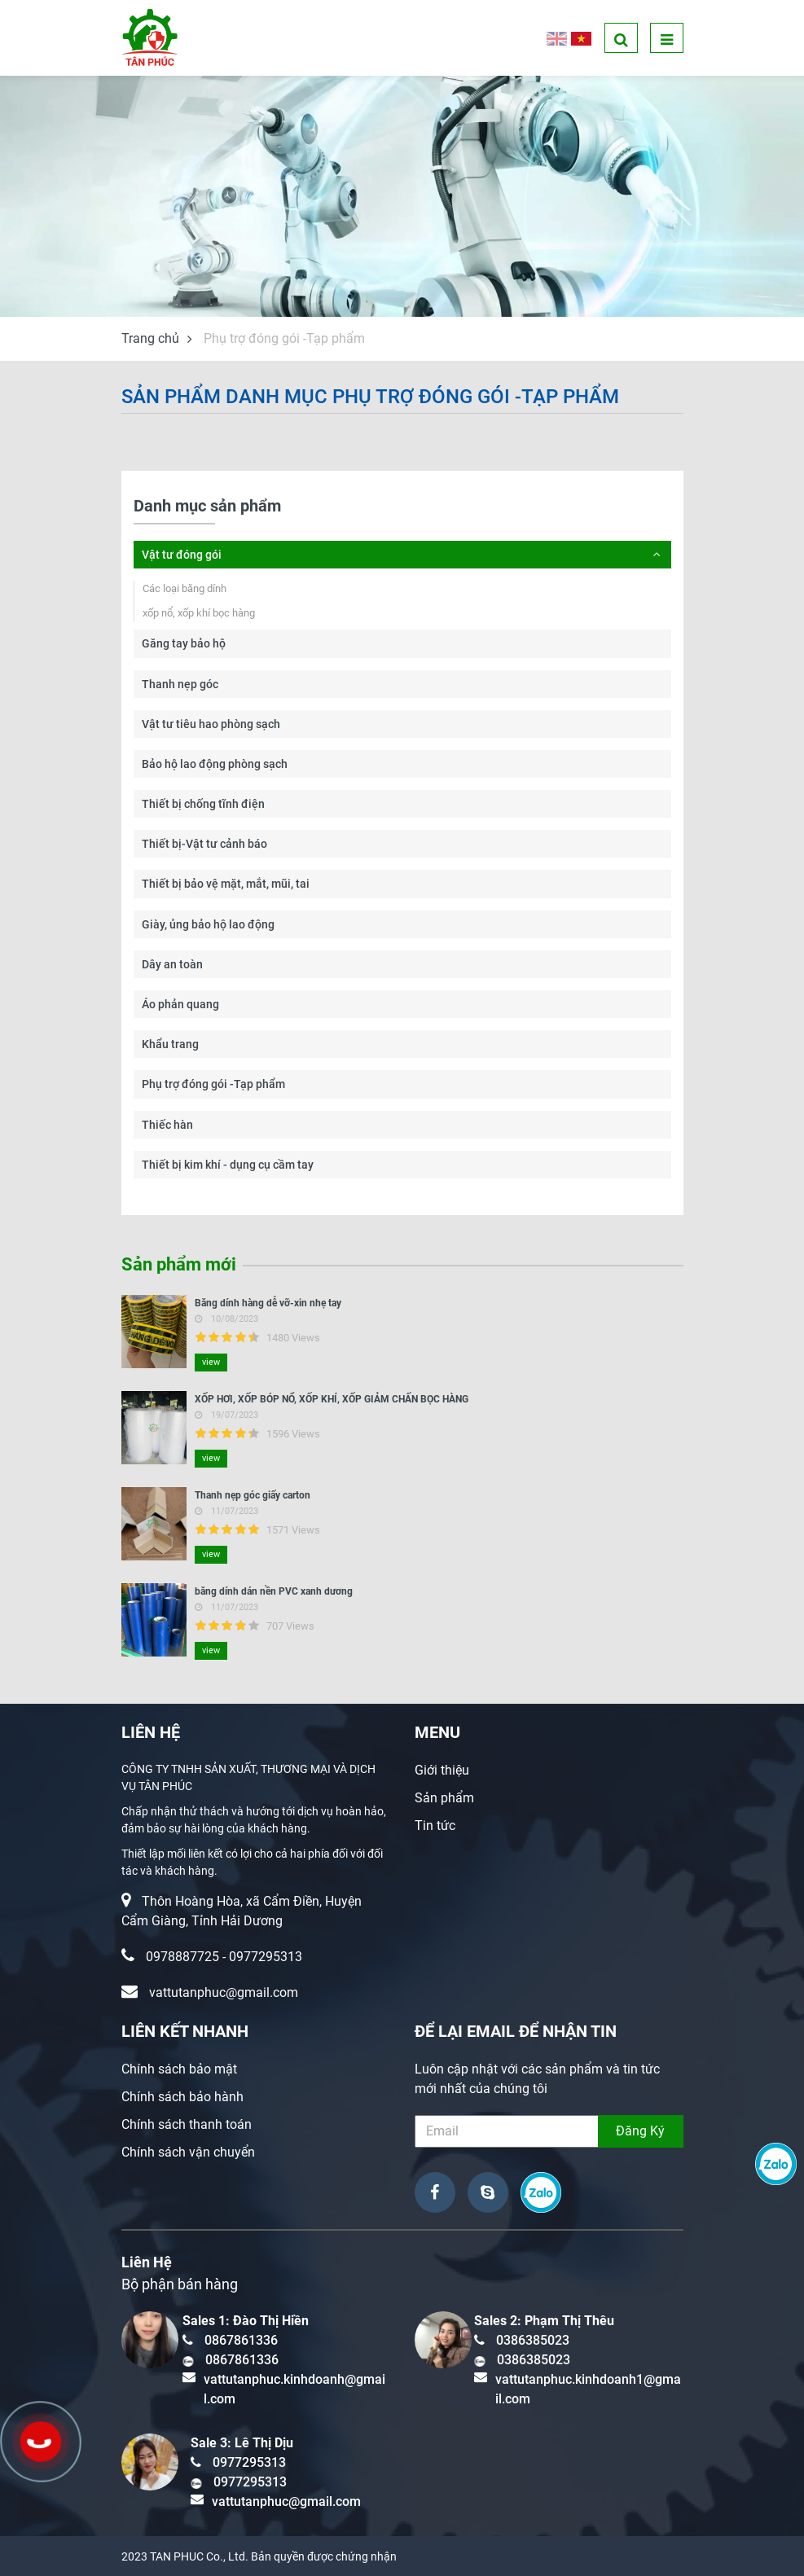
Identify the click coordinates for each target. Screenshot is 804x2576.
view (211, 1362)
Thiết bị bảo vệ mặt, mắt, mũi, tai (226, 883)
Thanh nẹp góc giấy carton (252, 1495)
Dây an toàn (172, 964)
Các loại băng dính (184, 588)
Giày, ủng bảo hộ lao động (208, 924)
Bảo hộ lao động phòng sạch (215, 763)
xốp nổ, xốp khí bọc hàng (199, 613)
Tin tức (435, 1825)
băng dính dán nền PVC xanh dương (274, 1591)
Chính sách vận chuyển (188, 2152)
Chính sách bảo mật (179, 2069)
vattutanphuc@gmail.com (223, 1992)
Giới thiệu (442, 1770)
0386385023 (532, 2340)
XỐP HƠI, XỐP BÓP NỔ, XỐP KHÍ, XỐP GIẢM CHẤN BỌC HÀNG (331, 1399)
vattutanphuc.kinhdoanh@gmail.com (294, 2389)
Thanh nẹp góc (180, 684)
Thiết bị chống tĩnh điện (203, 803)
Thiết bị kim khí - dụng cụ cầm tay (228, 1164)
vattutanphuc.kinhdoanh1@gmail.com (588, 2389)
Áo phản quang (180, 1004)
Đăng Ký (640, 2131)
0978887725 (182, 1956)
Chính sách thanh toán (186, 2124)
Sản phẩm (444, 1798)
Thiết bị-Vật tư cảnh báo (204, 843)
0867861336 (241, 2340)
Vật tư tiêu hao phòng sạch (211, 724)
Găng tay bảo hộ (184, 643)
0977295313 (265, 1956)
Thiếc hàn (167, 1124)
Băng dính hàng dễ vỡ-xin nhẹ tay (268, 1303)
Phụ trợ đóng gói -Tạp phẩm (213, 1084)
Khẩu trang (170, 1044)
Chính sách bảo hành (182, 2096)
